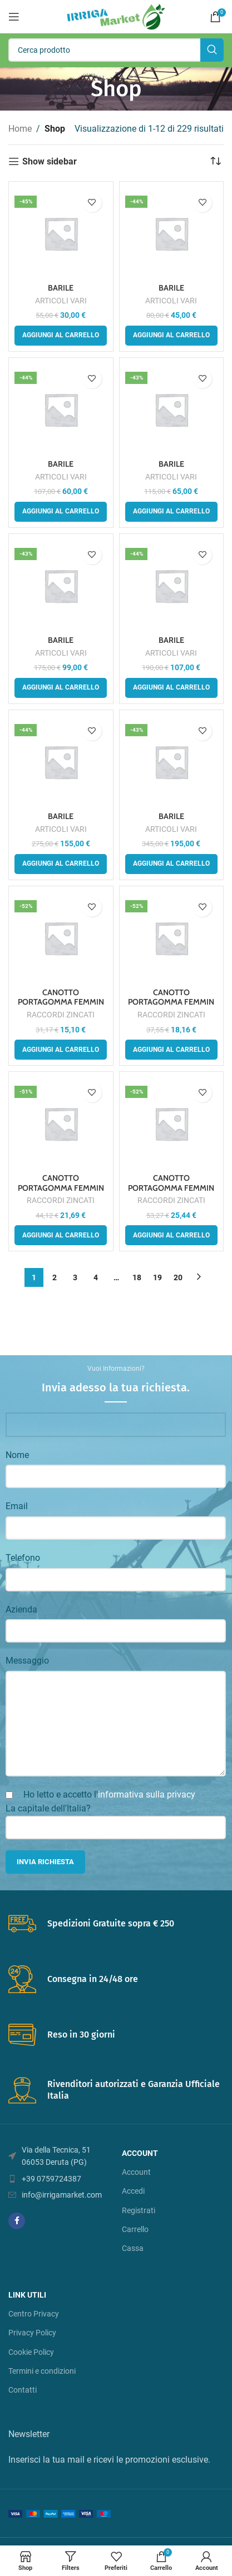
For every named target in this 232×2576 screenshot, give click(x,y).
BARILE (60, 288)
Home (20, 128)
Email (17, 1506)
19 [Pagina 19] (157, 1277)
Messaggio (27, 1660)
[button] (60, 336)
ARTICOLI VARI (61, 300)
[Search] (116, 50)
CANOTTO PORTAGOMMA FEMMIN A (61, 1002)
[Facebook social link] (16, 2221)
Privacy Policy (32, 2332)
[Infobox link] (116, 1924)
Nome (17, 1455)
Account (136, 2172)
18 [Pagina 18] (136, 1277)
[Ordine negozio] (215, 161)
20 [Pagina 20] (178, 1277)
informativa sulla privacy (146, 1794)
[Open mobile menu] (14, 17)
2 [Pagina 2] (54, 1277)
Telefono (23, 1557)
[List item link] (59, 2179)
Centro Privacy (33, 2313)
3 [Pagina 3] (75, 1277)
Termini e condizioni (42, 2371)
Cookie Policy (31, 2352)
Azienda (21, 1609)
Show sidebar (49, 161)
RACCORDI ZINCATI (61, 1014)
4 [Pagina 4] (95, 1277)
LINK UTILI (27, 2294)
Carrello (135, 2229)
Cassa (133, 2248)
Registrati (138, 2210)
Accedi (133, 2190)
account (140, 2153)
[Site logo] (116, 16)
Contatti (22, 2389)
